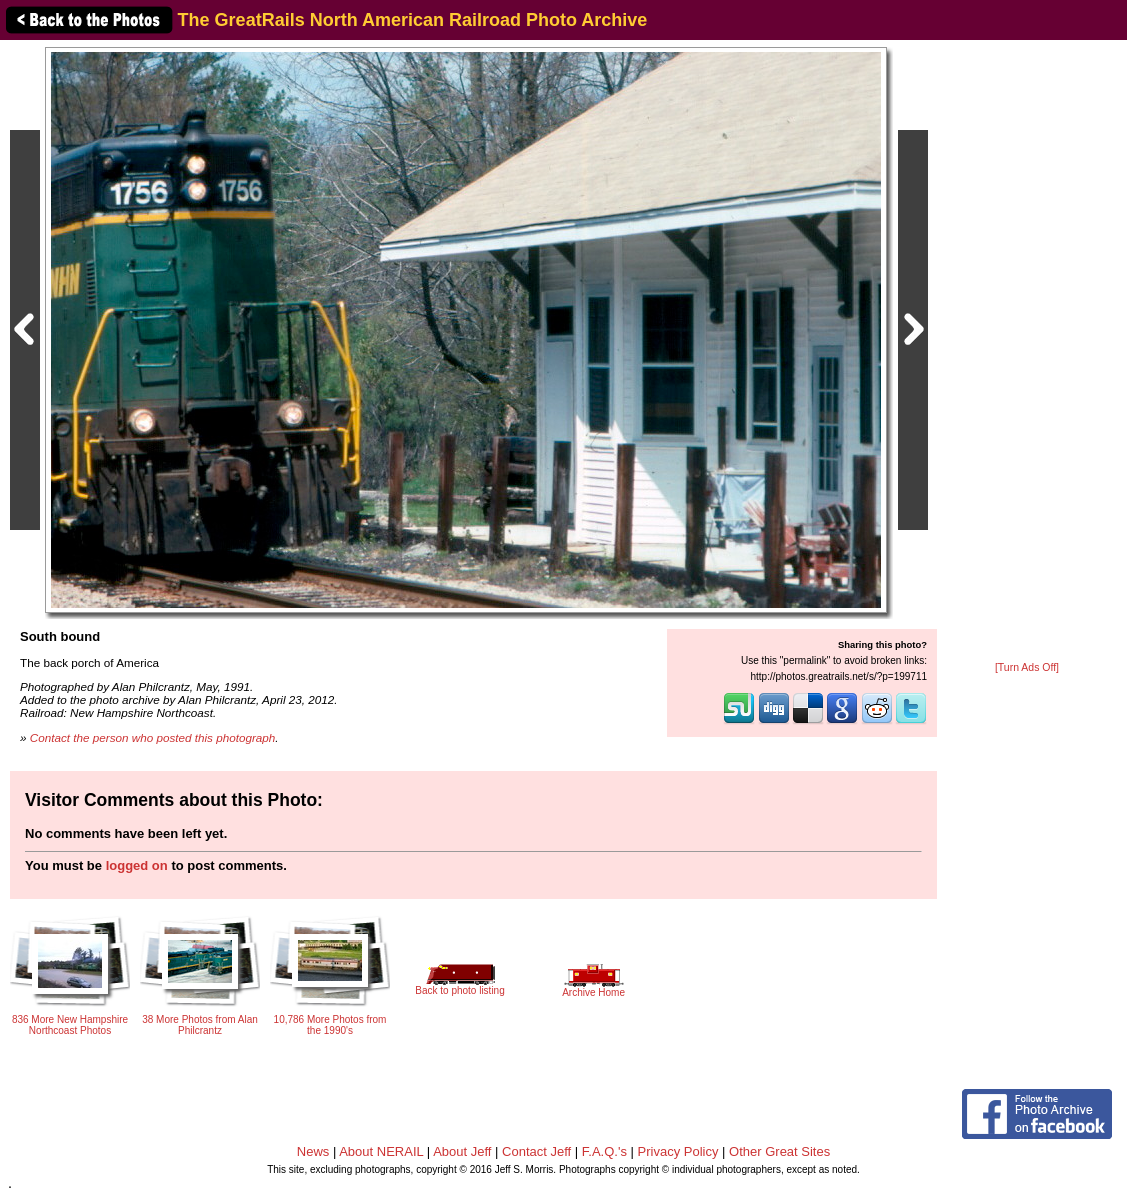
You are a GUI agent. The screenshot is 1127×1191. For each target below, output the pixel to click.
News (313, 1151)
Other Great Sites (779, 1151)
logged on (137, 865)
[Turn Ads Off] (1027, 667)
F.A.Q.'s (604, 1151)
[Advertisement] (1027, 352)
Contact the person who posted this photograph (153, 737)
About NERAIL (381, 1151)
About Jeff (462, 1151)
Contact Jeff (536, 1151)
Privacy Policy (678, 1151)
